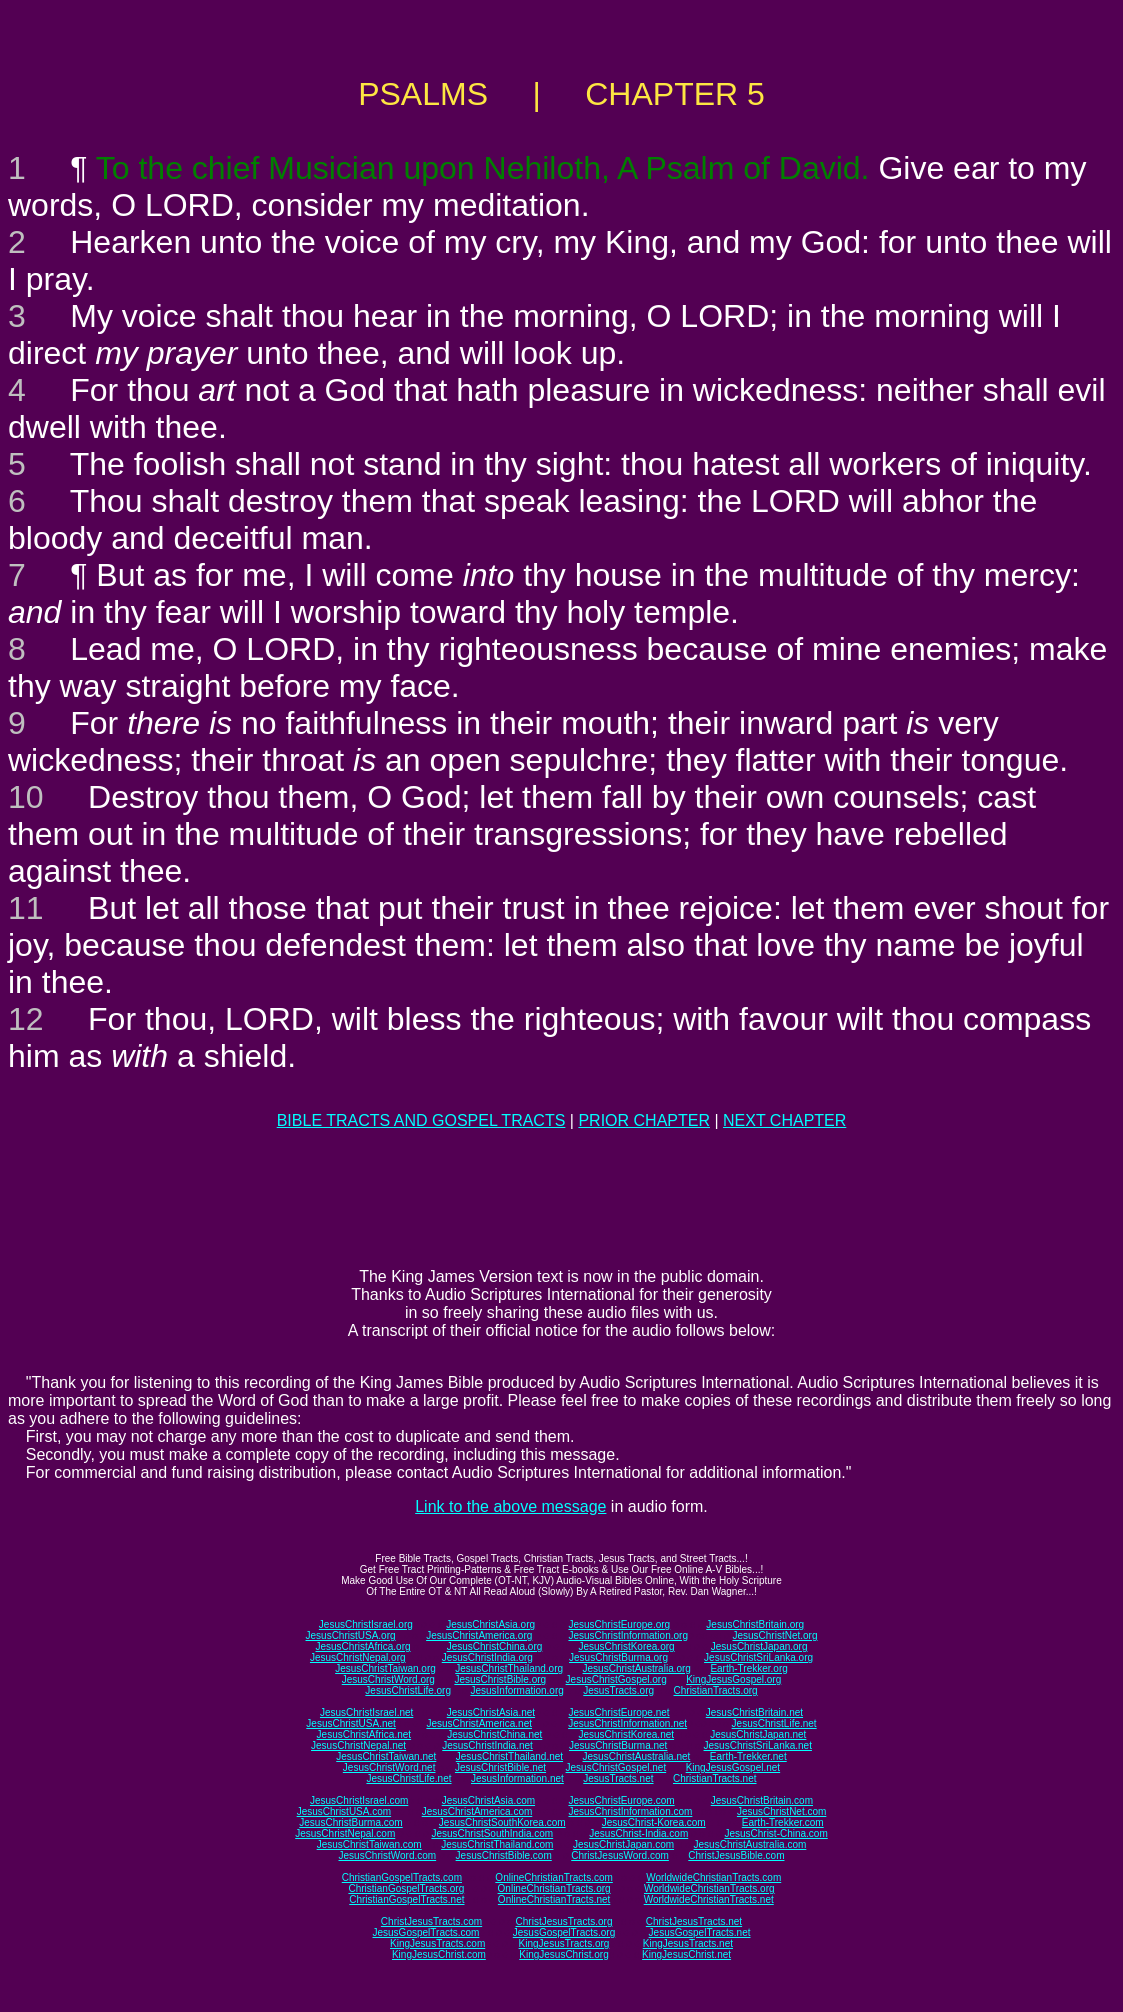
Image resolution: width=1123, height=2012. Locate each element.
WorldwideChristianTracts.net (709, 1899)
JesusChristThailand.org (509, 1668)
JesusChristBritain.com (762, 1800)
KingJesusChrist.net (686, 1954)
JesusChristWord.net (389, 1767)
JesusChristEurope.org (619, 1624)
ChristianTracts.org (716, 1690)
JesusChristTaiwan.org (385, 1668)
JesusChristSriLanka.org (758, 1657)
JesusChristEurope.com (621, 1800)
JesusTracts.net (618, 1778)
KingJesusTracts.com (437, 1943)
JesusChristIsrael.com (359, 1800)
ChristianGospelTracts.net (406, 1899)
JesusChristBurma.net (618, 1745)
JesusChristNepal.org (358, 1657)
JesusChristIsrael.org (366, 1624)
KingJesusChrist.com (439, 1954)
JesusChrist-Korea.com (654, 1822)
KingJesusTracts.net (688, 1943)
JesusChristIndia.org (487, 1657)
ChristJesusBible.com (736, 1855)
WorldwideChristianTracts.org (709, 1888)
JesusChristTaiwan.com (369, 1844)
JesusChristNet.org (774, 1635)
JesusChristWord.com (388, 1855)
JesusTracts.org (618, 1690)
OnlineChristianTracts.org (554, 1888)
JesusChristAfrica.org (363, 1646)
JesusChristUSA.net (350, 1723)
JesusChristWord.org (388, 1679)
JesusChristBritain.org (755, 1624)
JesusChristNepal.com (345, 1833)
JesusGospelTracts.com (426, 1932)
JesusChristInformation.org (628, 1635)
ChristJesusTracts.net (694, 1921)
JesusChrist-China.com (775, 1833)
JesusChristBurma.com (350, 1822)
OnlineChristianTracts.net (554, 1899)
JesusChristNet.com (781, 1811)
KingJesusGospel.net (733, 1767)
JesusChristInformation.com (630, 1811)
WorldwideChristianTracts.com (713, 1877)
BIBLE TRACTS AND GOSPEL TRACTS (421, 1120)
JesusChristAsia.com (488, 1800)
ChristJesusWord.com (620, 1855)
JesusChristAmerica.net (479, 1723)
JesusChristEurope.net (618, 1712)
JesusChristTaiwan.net (386, 1756)
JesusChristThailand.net (509, 1756)
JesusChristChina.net (494, 1734)
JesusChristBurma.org (618, 1657)
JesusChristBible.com (504, 1855)
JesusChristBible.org (500, 1679)
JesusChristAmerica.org (479, 1635)
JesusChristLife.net (774, 1723)
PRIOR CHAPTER (644, 1120)
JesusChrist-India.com (638, 1833)
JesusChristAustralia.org (637, 1668)
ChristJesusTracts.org (564, 1921)
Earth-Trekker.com (783, 1822)
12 (26, 1019)
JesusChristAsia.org (490, 1624)
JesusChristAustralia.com (750, 1844)
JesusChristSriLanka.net (758, 1745)
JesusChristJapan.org (759, 1646)
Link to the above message (510, 1506)
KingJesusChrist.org (563, 1954)
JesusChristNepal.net (358, 1745)
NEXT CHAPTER (784, 1120)
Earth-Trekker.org (748, 1668)
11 (26, 908)
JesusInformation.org (516, 1690)
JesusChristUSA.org (351, 1635)
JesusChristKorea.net (626, 1734)
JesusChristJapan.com (623, 1844)
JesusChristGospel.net (616, 1767)
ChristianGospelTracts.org (406, 1888)
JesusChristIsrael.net (366, 1712)
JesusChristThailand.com (497, 1844)
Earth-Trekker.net (748, 1756)
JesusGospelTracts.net (700, 1932)
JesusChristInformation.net (627, 1723)
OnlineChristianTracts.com (553, 1877)
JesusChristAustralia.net (637, 1756)
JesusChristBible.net (500, 1767)
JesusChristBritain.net (754, 1712)
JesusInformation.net (517, 1778)
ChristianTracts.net (715, 1778)
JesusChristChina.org (495, 1646)
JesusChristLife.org (408, 1690)
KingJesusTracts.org (564, 1943)
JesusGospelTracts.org (564, 1932)
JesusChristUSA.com (344, 1811)
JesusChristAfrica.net (364, 1734)
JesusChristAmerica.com (477, 1811)
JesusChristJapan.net (758, 1734)
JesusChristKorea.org (626, 1646)
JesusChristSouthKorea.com (502, 1822)
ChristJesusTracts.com (431, 1921)
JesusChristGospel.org (616, 1679)
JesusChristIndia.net (487, 1745)
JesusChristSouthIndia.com (492, 1833)
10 (26, 797)
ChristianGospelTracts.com (402, 1877)
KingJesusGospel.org (733, 1679)
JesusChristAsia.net (491, 1712)
